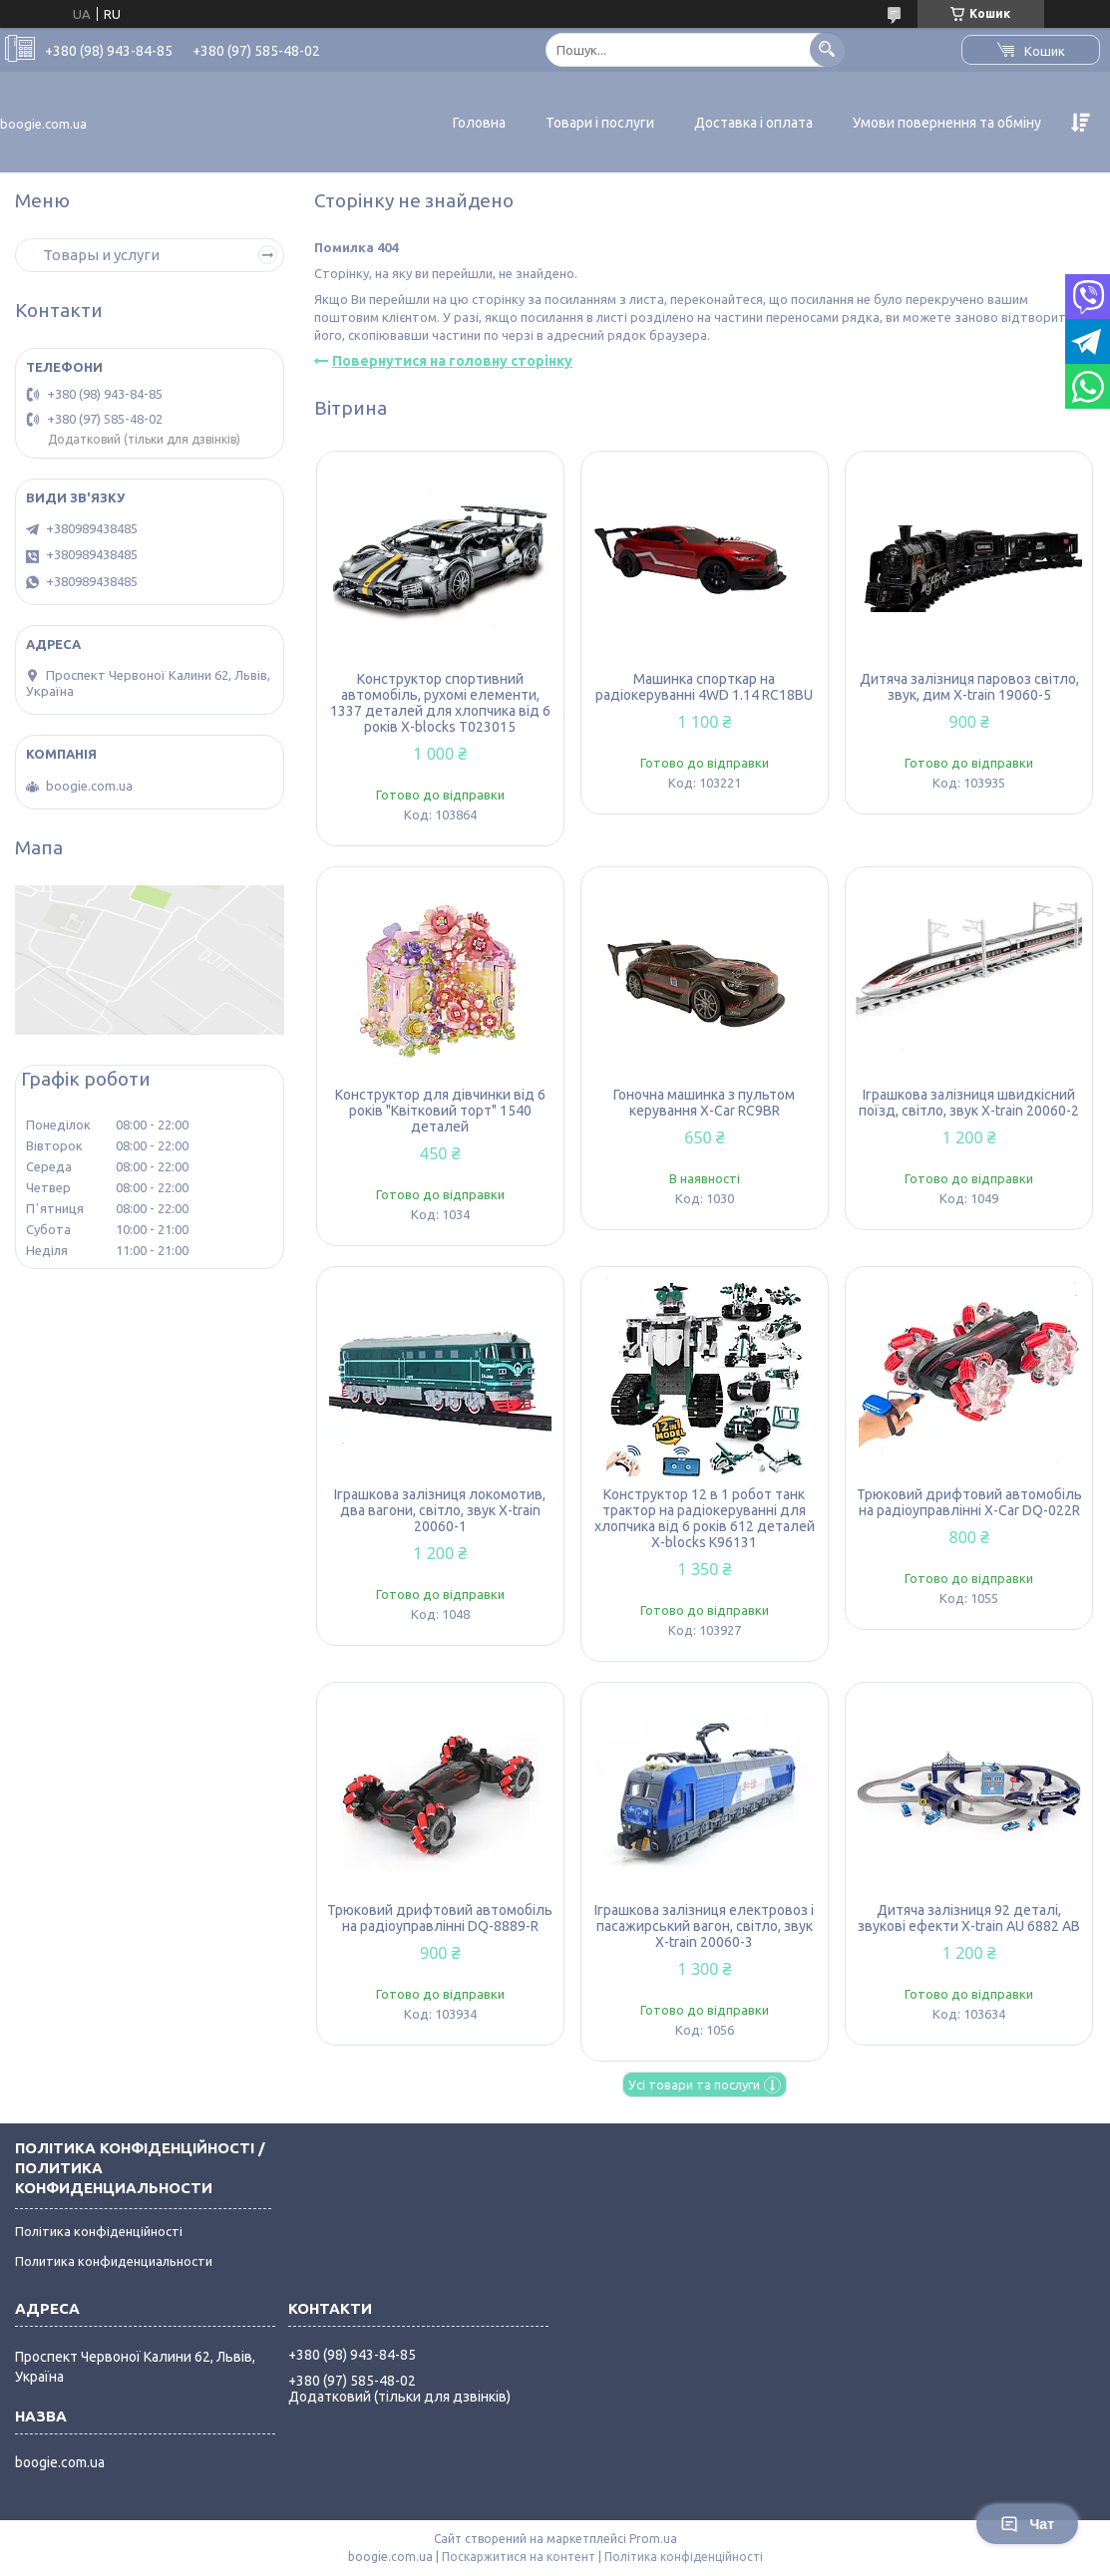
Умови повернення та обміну (947, 123)
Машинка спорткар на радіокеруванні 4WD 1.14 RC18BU (704, 687)
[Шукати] (827, 49)
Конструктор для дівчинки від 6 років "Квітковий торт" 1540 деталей (440, 1110)
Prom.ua (653, 2538)
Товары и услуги (101, 254)
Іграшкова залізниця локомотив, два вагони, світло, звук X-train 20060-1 (440, 1510)
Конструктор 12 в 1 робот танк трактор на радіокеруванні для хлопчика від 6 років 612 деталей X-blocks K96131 (704, 1518)
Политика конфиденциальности (113, 2261)
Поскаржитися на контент (518, 2556)
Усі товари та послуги (694, 2085)
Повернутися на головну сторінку (452, 361)
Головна (479, 123)
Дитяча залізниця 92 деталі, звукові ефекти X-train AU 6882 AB (969, 1918)
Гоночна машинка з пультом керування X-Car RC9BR (704, 1103)
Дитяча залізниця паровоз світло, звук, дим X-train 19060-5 (969, 687)
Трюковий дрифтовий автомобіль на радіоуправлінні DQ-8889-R (440, 1918)
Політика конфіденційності (99, 2231)
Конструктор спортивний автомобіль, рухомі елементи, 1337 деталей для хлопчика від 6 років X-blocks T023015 (440, 703)
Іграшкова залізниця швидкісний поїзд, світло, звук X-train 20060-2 (969, 1103)
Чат (1027, 2524)
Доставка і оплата (753, 123)
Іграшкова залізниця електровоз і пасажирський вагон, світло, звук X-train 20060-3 (704, 1926)
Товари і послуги (600, 123)
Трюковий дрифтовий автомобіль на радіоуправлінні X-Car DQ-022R (969, 1502)
